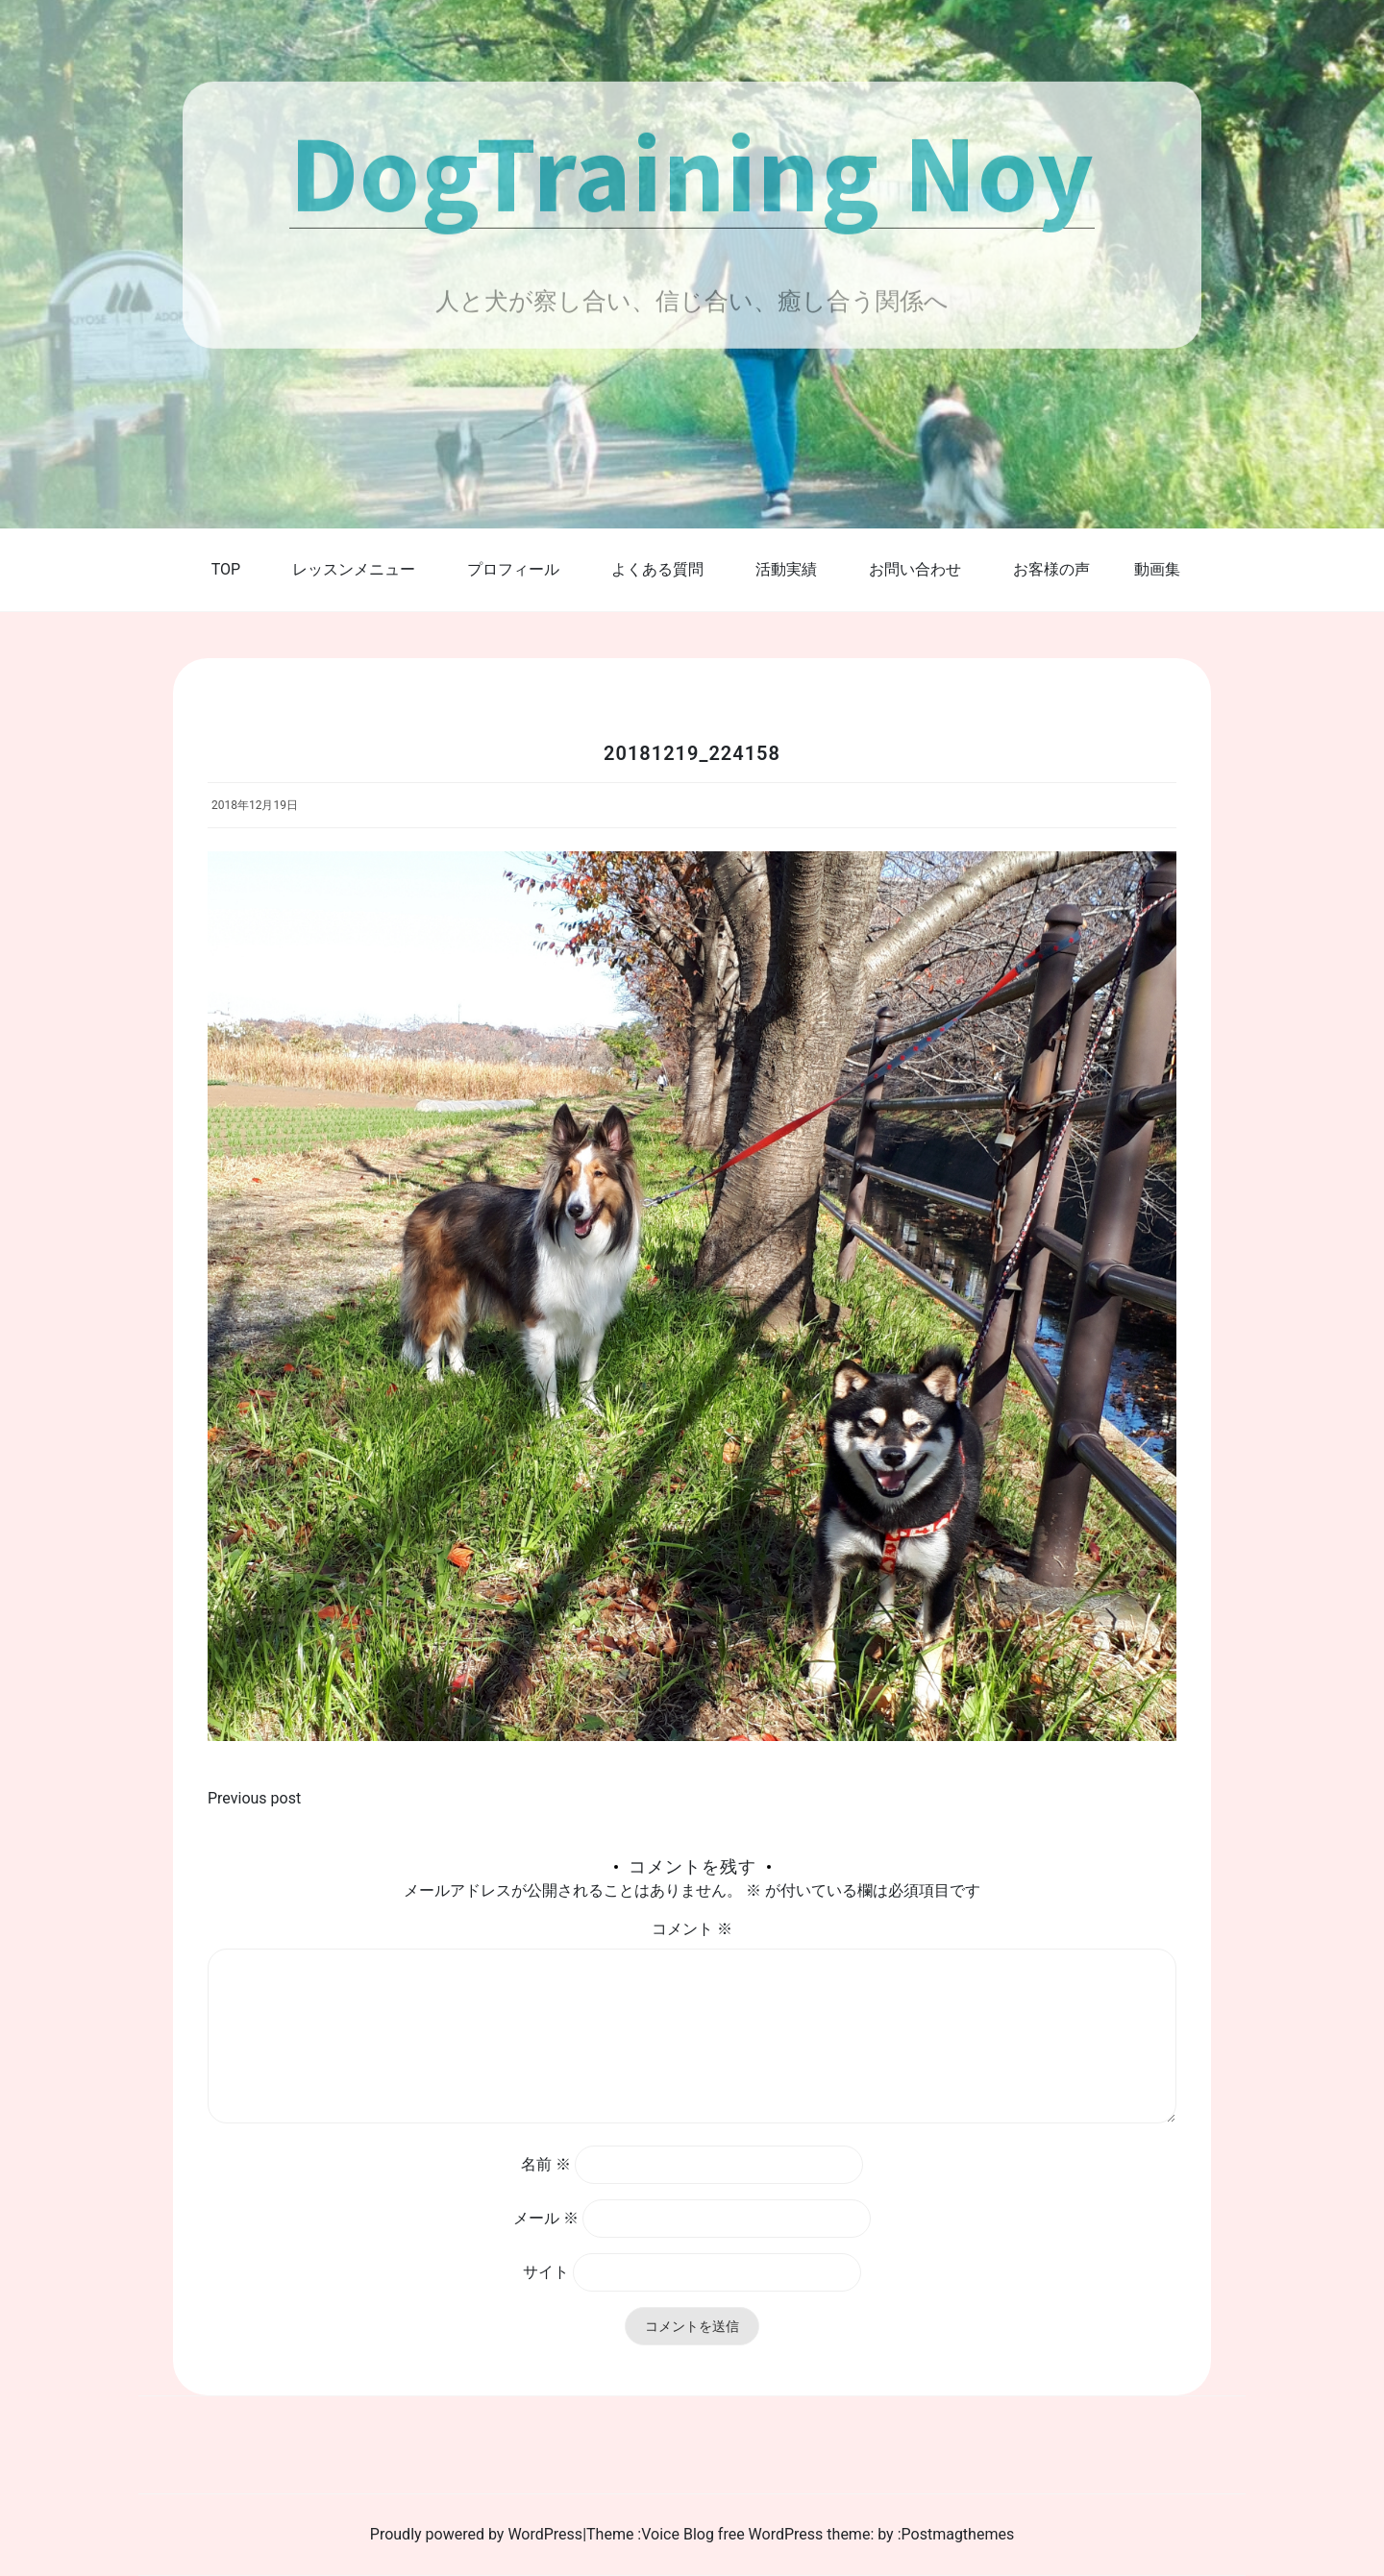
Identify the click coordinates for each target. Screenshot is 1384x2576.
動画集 (1157, 569)
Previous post (254, 1798)
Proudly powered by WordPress (476, 2534)
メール (546, 2218)
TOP (225, 569)
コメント (692, 1929)
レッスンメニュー (353, 569)
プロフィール (513, 569)
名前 (546, 2164)
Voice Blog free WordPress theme (755, 2534)
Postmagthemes (958, 2534)
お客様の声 (1051, 569)
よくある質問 (657, 569)
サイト (546, 2272)
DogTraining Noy (692, 170)
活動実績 (786, 569)
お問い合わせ (915, 569)
